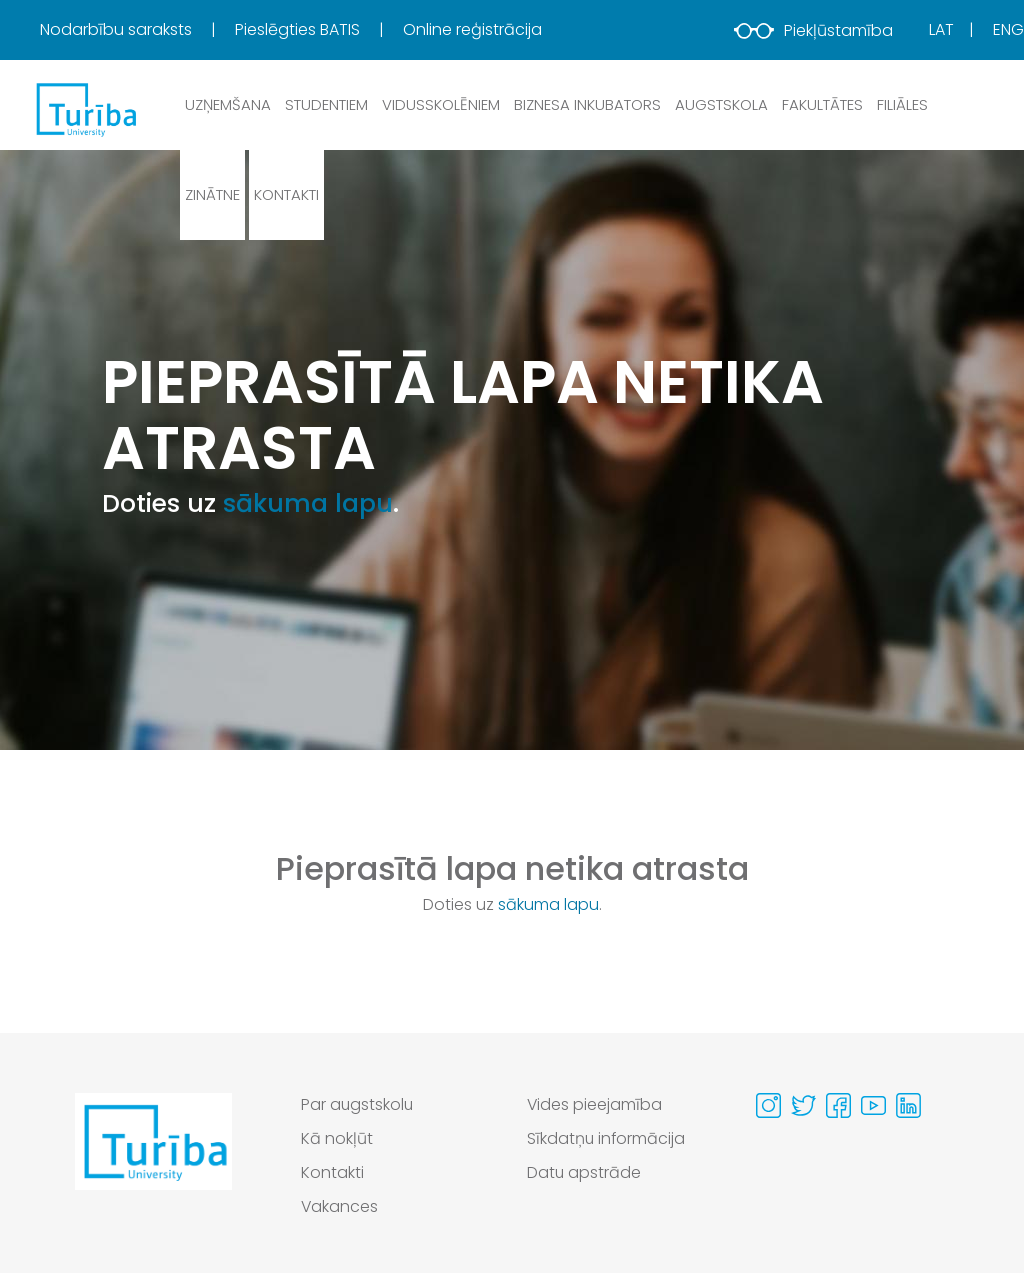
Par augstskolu (358, 1104)
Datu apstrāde (584, 1172)
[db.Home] (85, 109)
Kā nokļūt (337, 1138)
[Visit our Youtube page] (873, 1105)
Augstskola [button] (721, 104)
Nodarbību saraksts (118, 29)
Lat (941, 29)
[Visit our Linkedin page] (908, 1105)
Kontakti (286, 194)
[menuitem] (135, 30)
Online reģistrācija (472, 29)
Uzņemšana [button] (228, 104)
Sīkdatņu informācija (607, 1138)
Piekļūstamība (813, 30)
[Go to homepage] (153, 1161)
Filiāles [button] (902, 104)
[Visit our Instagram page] (768, 1105)
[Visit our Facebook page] (838, 1105)
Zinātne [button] (212, 194)
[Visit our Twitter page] (803, 1105)
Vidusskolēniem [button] (441, 104)
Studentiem (326, 104)
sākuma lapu (308, 503)
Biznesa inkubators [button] (587, 104)
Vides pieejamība (595, 1104)
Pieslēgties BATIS (299, 29)
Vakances (340, 1206)
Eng (1008, 29)
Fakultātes (822, 104)
